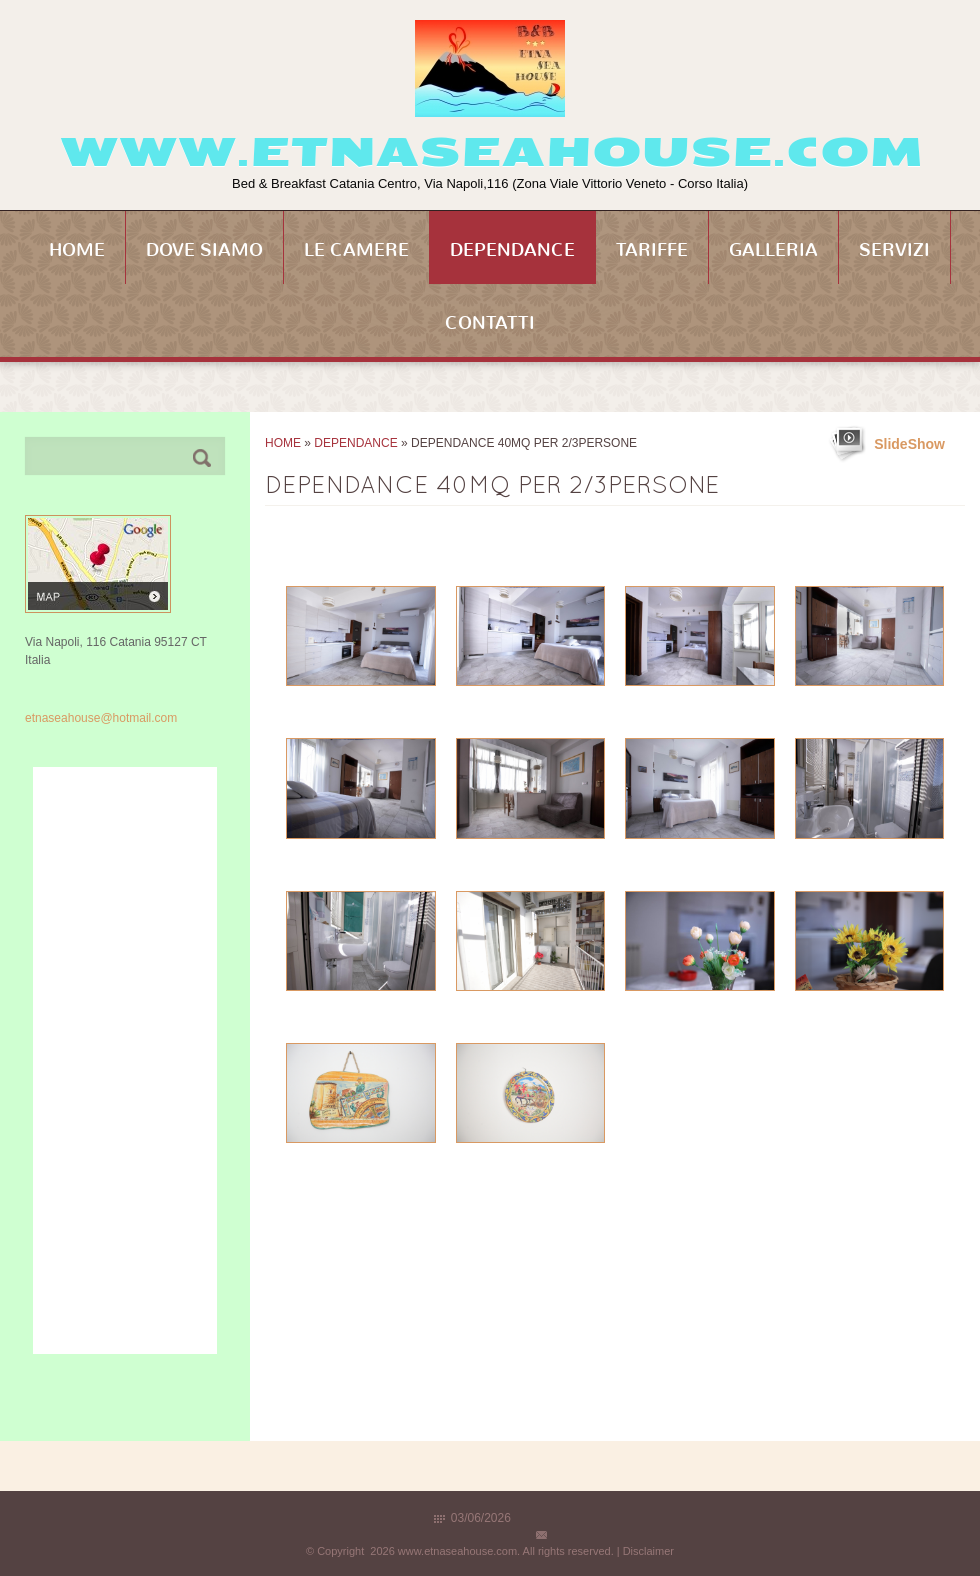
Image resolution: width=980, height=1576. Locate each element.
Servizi (894, 250)
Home (77, 250)
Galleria (773, 250)
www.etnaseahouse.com (490, 152)
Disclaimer (648, 1551)
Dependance (512, 250)
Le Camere (356, 250)
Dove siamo (204, 250)
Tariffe (652, 250)
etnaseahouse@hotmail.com (101, 718)
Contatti (490, 323)
